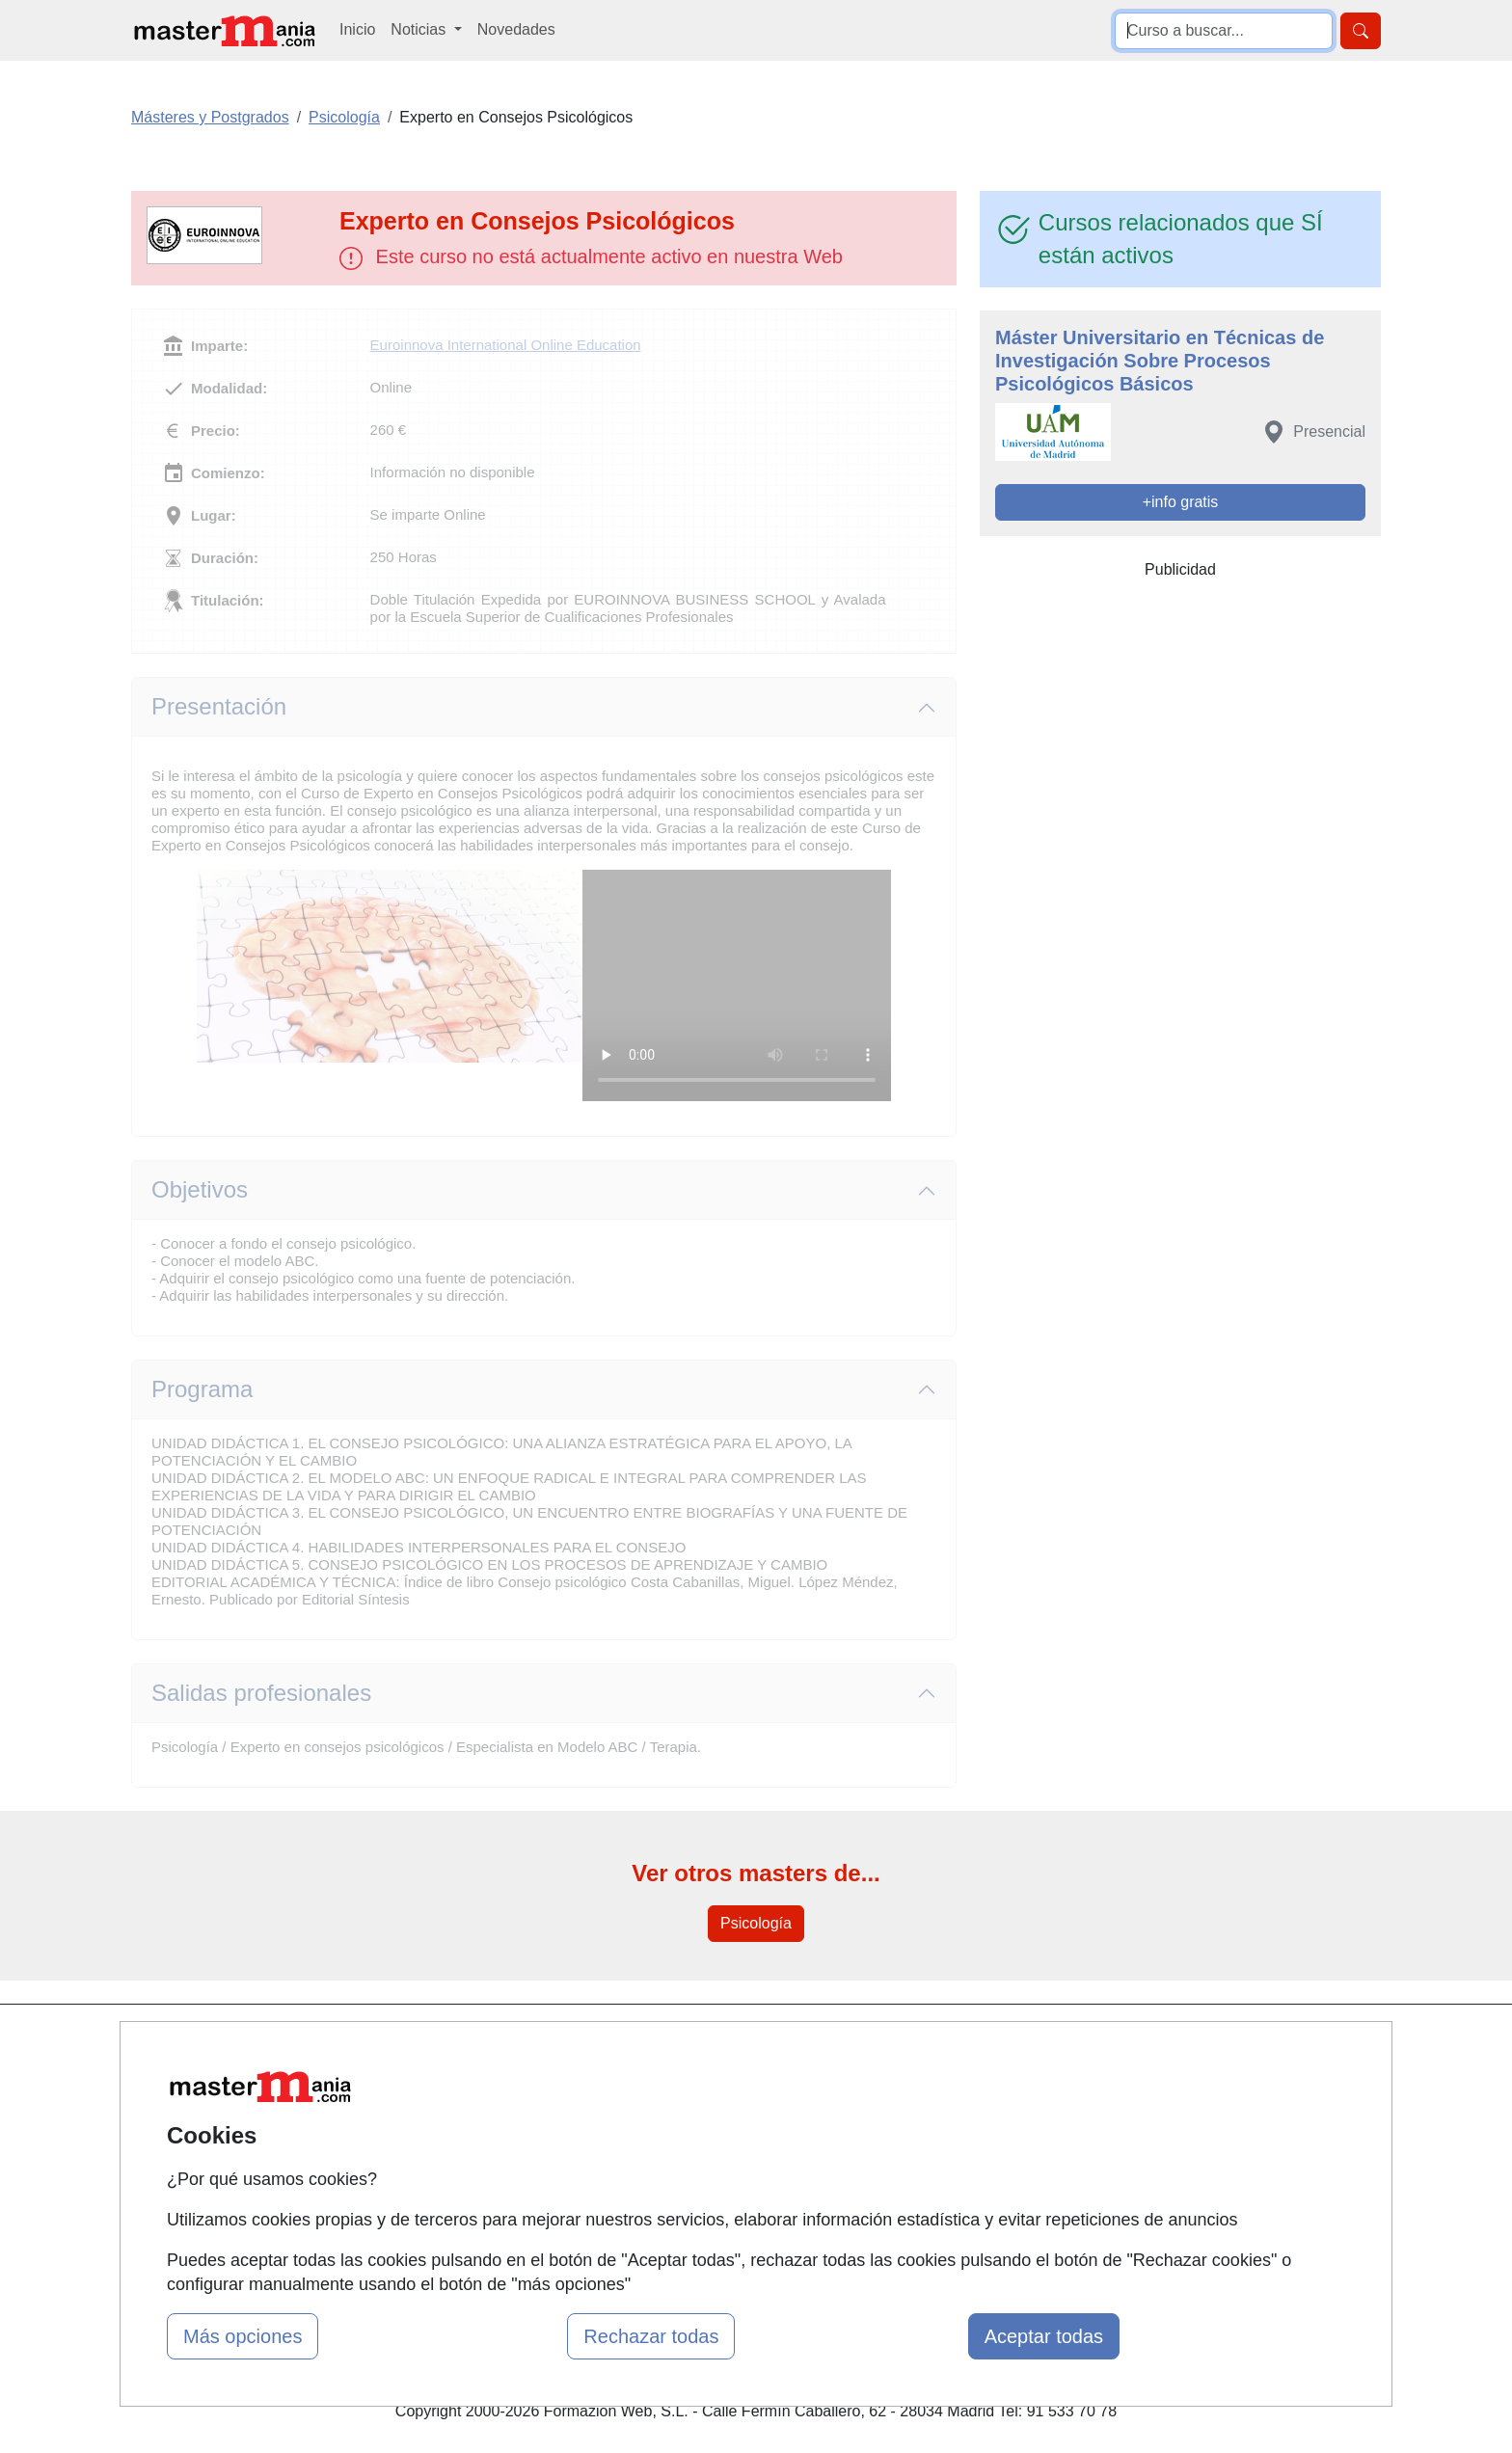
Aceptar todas (1044, 2336)
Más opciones (242, 2336)
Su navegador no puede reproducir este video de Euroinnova (736, 985)
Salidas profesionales (261, 1693)
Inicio (357, 29)
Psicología (756, 1923)
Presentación (218, 706)
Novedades (516, 29)
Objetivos (199, 1189)
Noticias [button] (420, 29)
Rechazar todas (650, 2336)
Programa (202, 1389)
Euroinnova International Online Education (505, 345)
